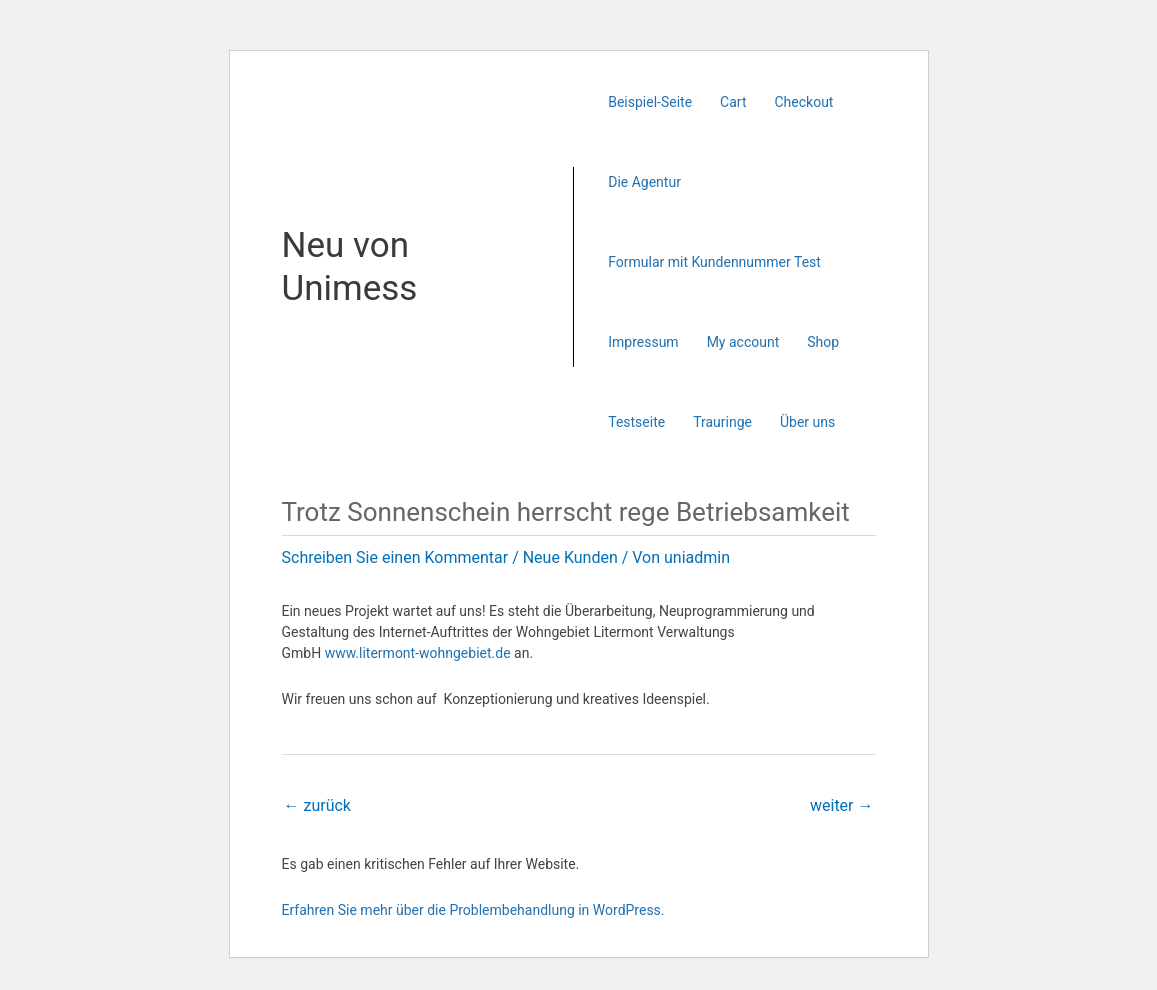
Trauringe (722, 422)
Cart (733, 102)
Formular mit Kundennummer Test (714, 262)
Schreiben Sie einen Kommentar (395, 557)
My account (743, 342)
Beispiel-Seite (650, 102)
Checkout (804, 102)
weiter (842, 805)
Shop (823, 342)
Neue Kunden (570, 557)
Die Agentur (644, 182)
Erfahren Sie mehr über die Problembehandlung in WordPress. (473, 910)
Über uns (807, 422)
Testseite (636, 422)
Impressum (643, 342)
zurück (317, 805)
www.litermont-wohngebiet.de (418, 653)
